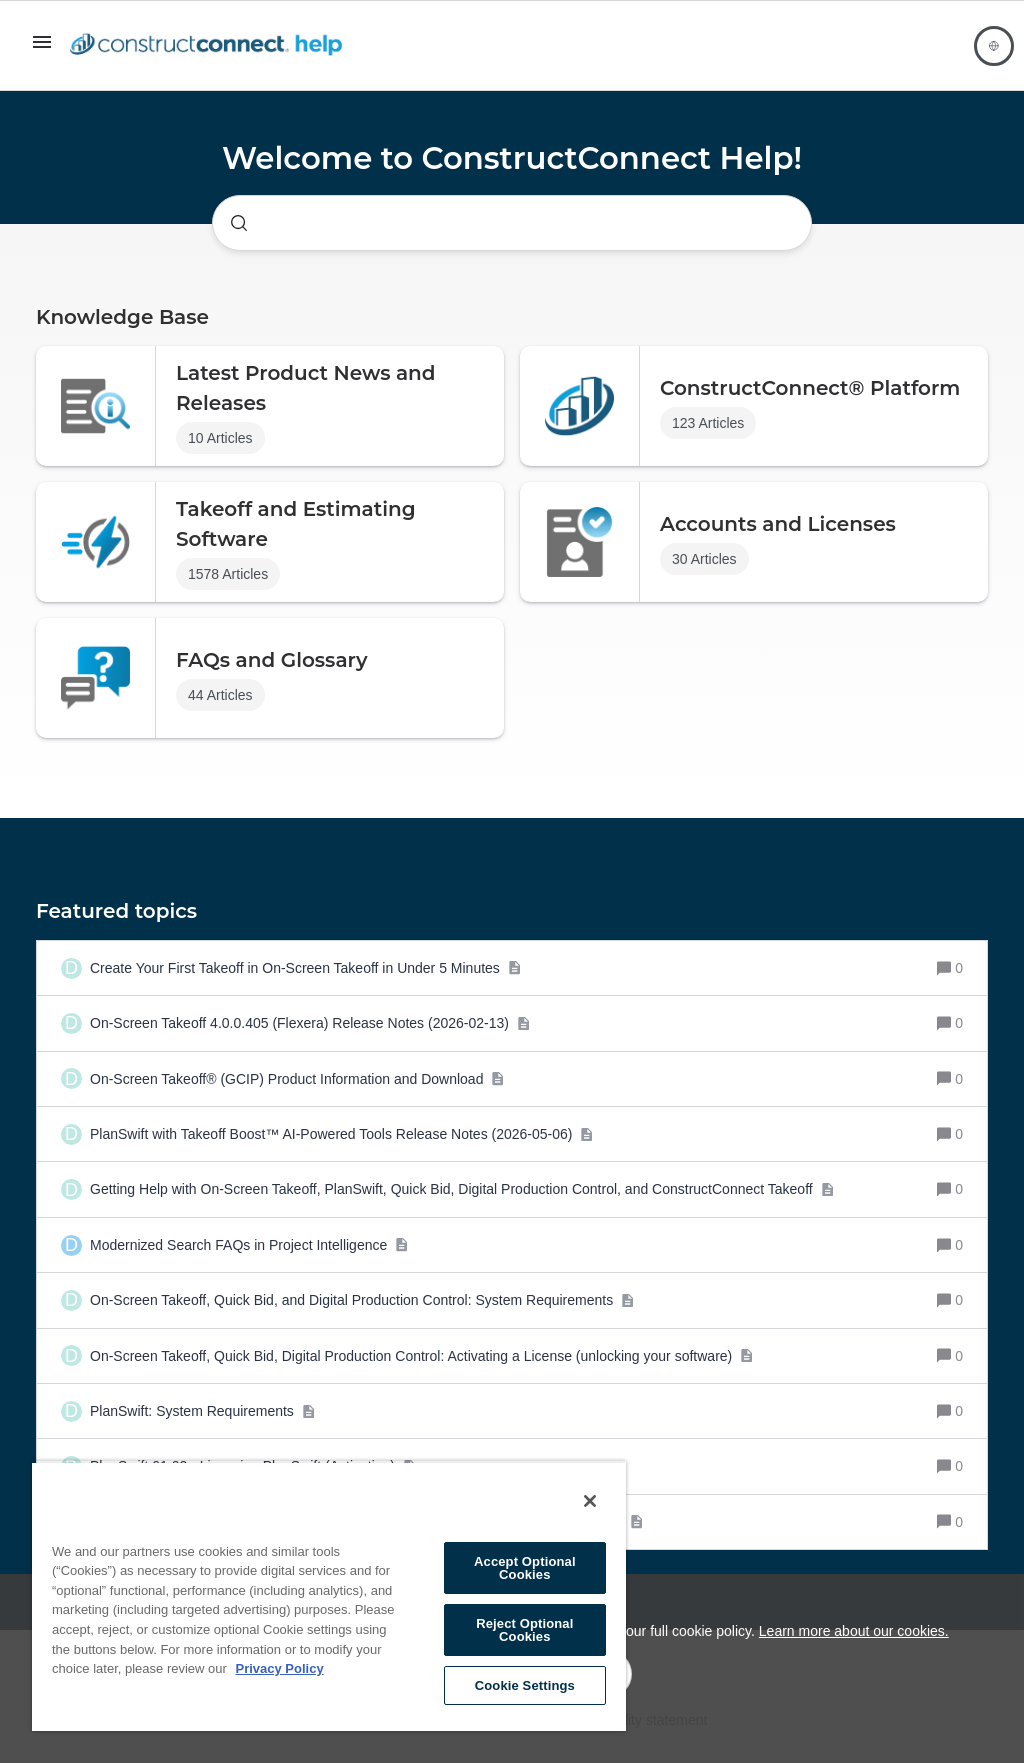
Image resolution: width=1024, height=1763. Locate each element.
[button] (42, 49)
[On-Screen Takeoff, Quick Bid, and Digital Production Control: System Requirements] (362, 1300)
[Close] (590, 1501)
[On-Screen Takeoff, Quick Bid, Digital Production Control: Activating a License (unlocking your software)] (422, 1356)
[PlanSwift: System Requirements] (202, 1411)
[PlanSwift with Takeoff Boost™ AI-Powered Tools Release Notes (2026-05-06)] (342, 1134)
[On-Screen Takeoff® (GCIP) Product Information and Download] (297, 1079)
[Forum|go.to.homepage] (211, 46)
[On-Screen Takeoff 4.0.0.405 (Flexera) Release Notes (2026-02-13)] (310, 1023)
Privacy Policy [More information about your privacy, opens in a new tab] (279, 1668)
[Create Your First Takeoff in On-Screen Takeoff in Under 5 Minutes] (305, 968)
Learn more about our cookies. (854, 1631)
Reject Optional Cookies (524, 1630)
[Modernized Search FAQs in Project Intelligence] (249, 1245)
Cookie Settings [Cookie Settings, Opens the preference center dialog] (525, 1685)
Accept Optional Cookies (525, 1568)
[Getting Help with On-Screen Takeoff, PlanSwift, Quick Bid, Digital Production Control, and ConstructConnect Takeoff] (462, 1189)
